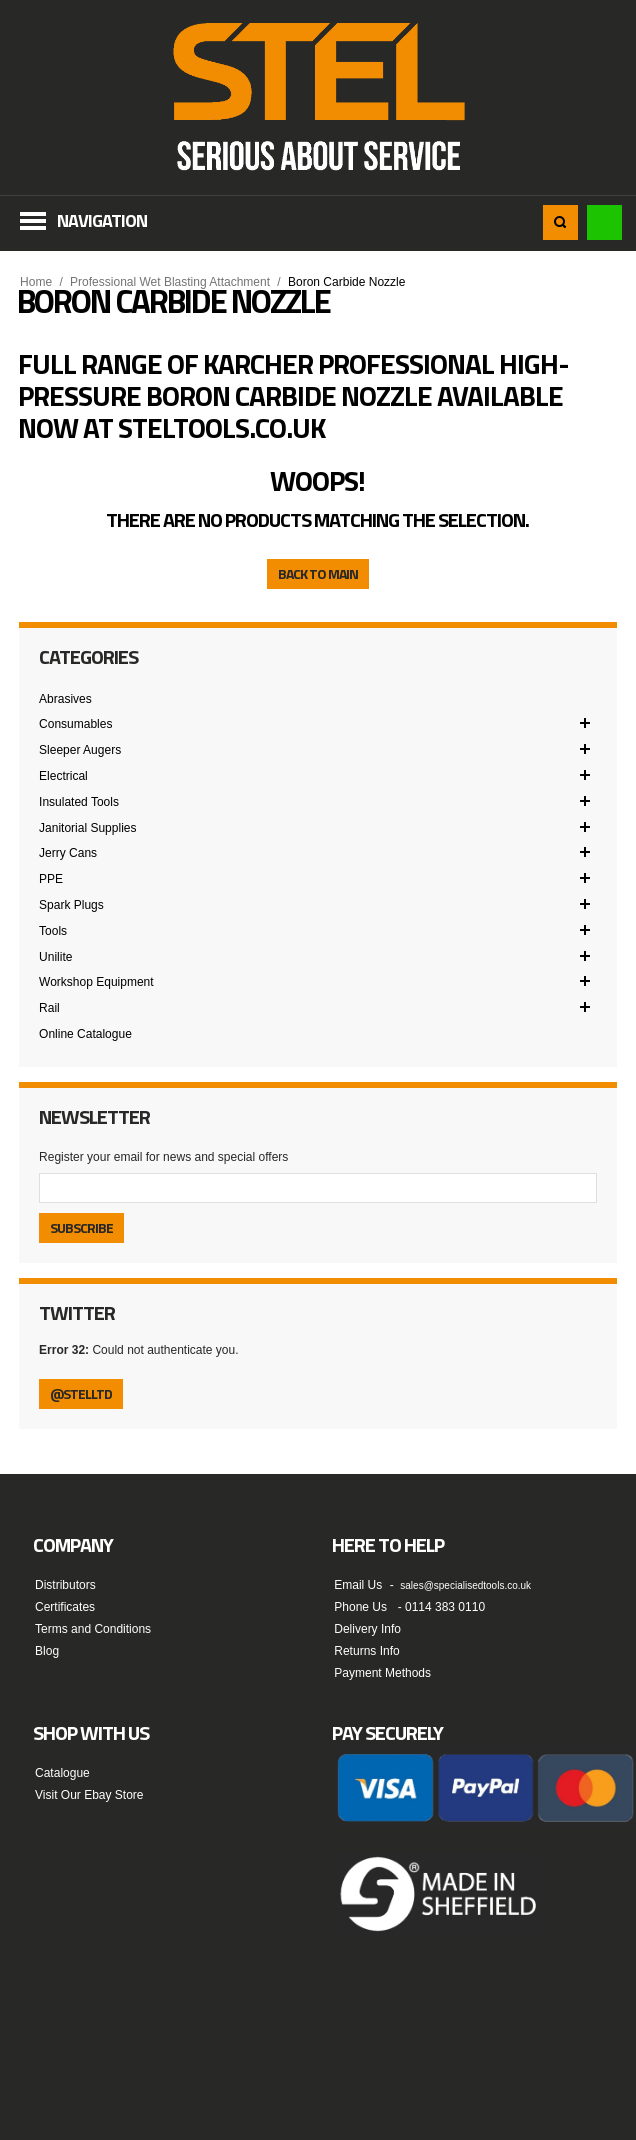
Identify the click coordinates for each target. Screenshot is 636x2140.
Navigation (102, 220)
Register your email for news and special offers (163, 1157)
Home (36, 282)
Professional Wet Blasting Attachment (170, 282)
